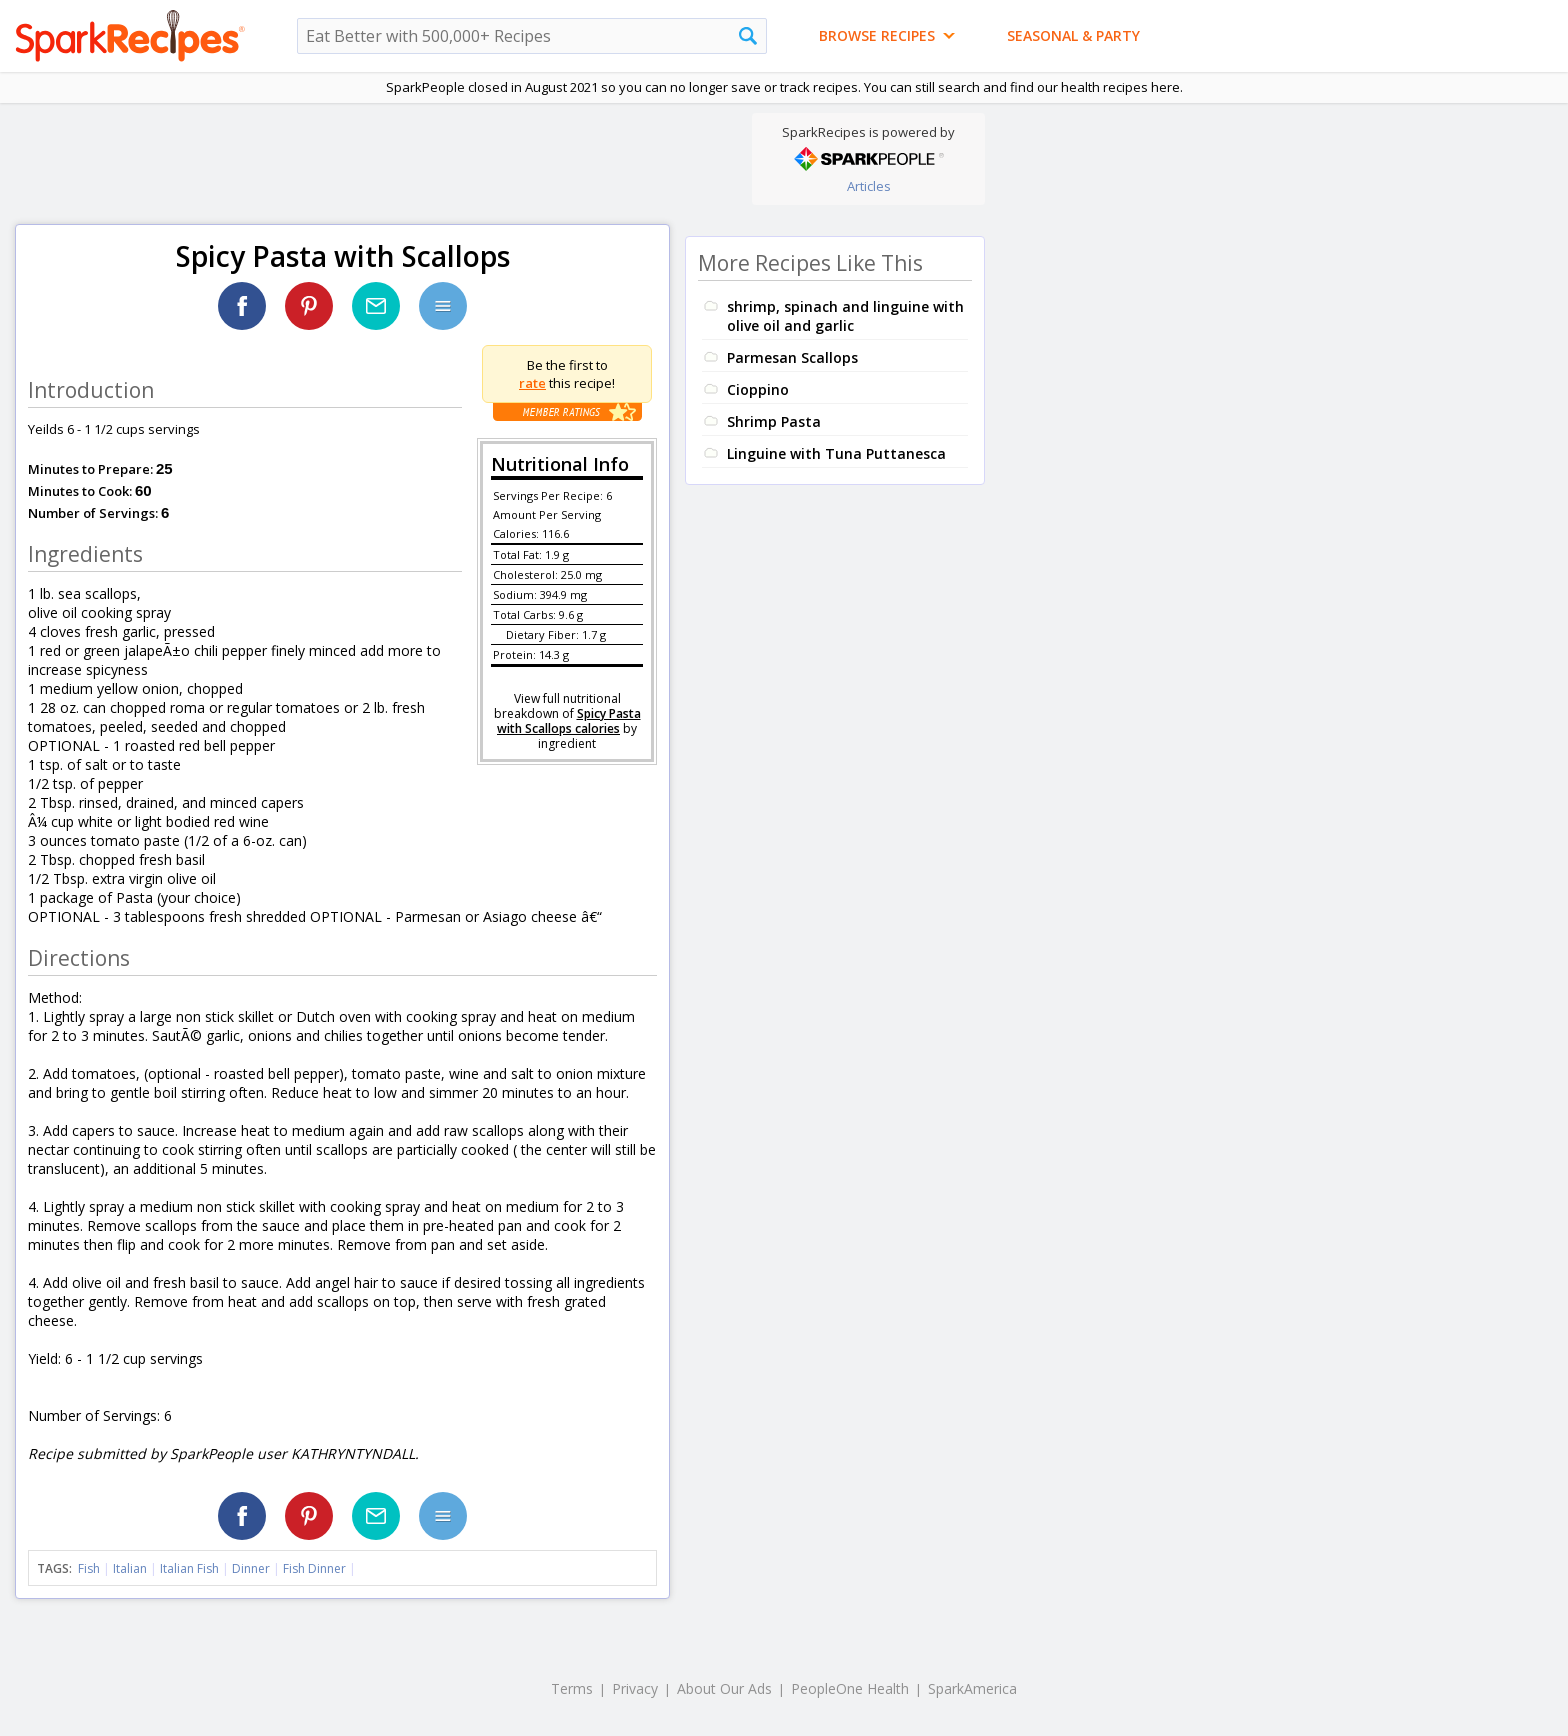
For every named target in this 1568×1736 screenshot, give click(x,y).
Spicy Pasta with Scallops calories (569, 721)
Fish (89, 1568)
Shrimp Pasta (774, 421)
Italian (130, 1568)
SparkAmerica (972, 1688)
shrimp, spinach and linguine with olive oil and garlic (845, 316)
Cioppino (758, 389)
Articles (869, 186)
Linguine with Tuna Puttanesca (836, 453)
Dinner (251, 1568)
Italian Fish (189, 1568)
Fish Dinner (314, 1568)
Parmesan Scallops (792, 357)
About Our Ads (724, 1688)
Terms (572, 1688)
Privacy (635, 1688)
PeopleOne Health (850, 1688)
